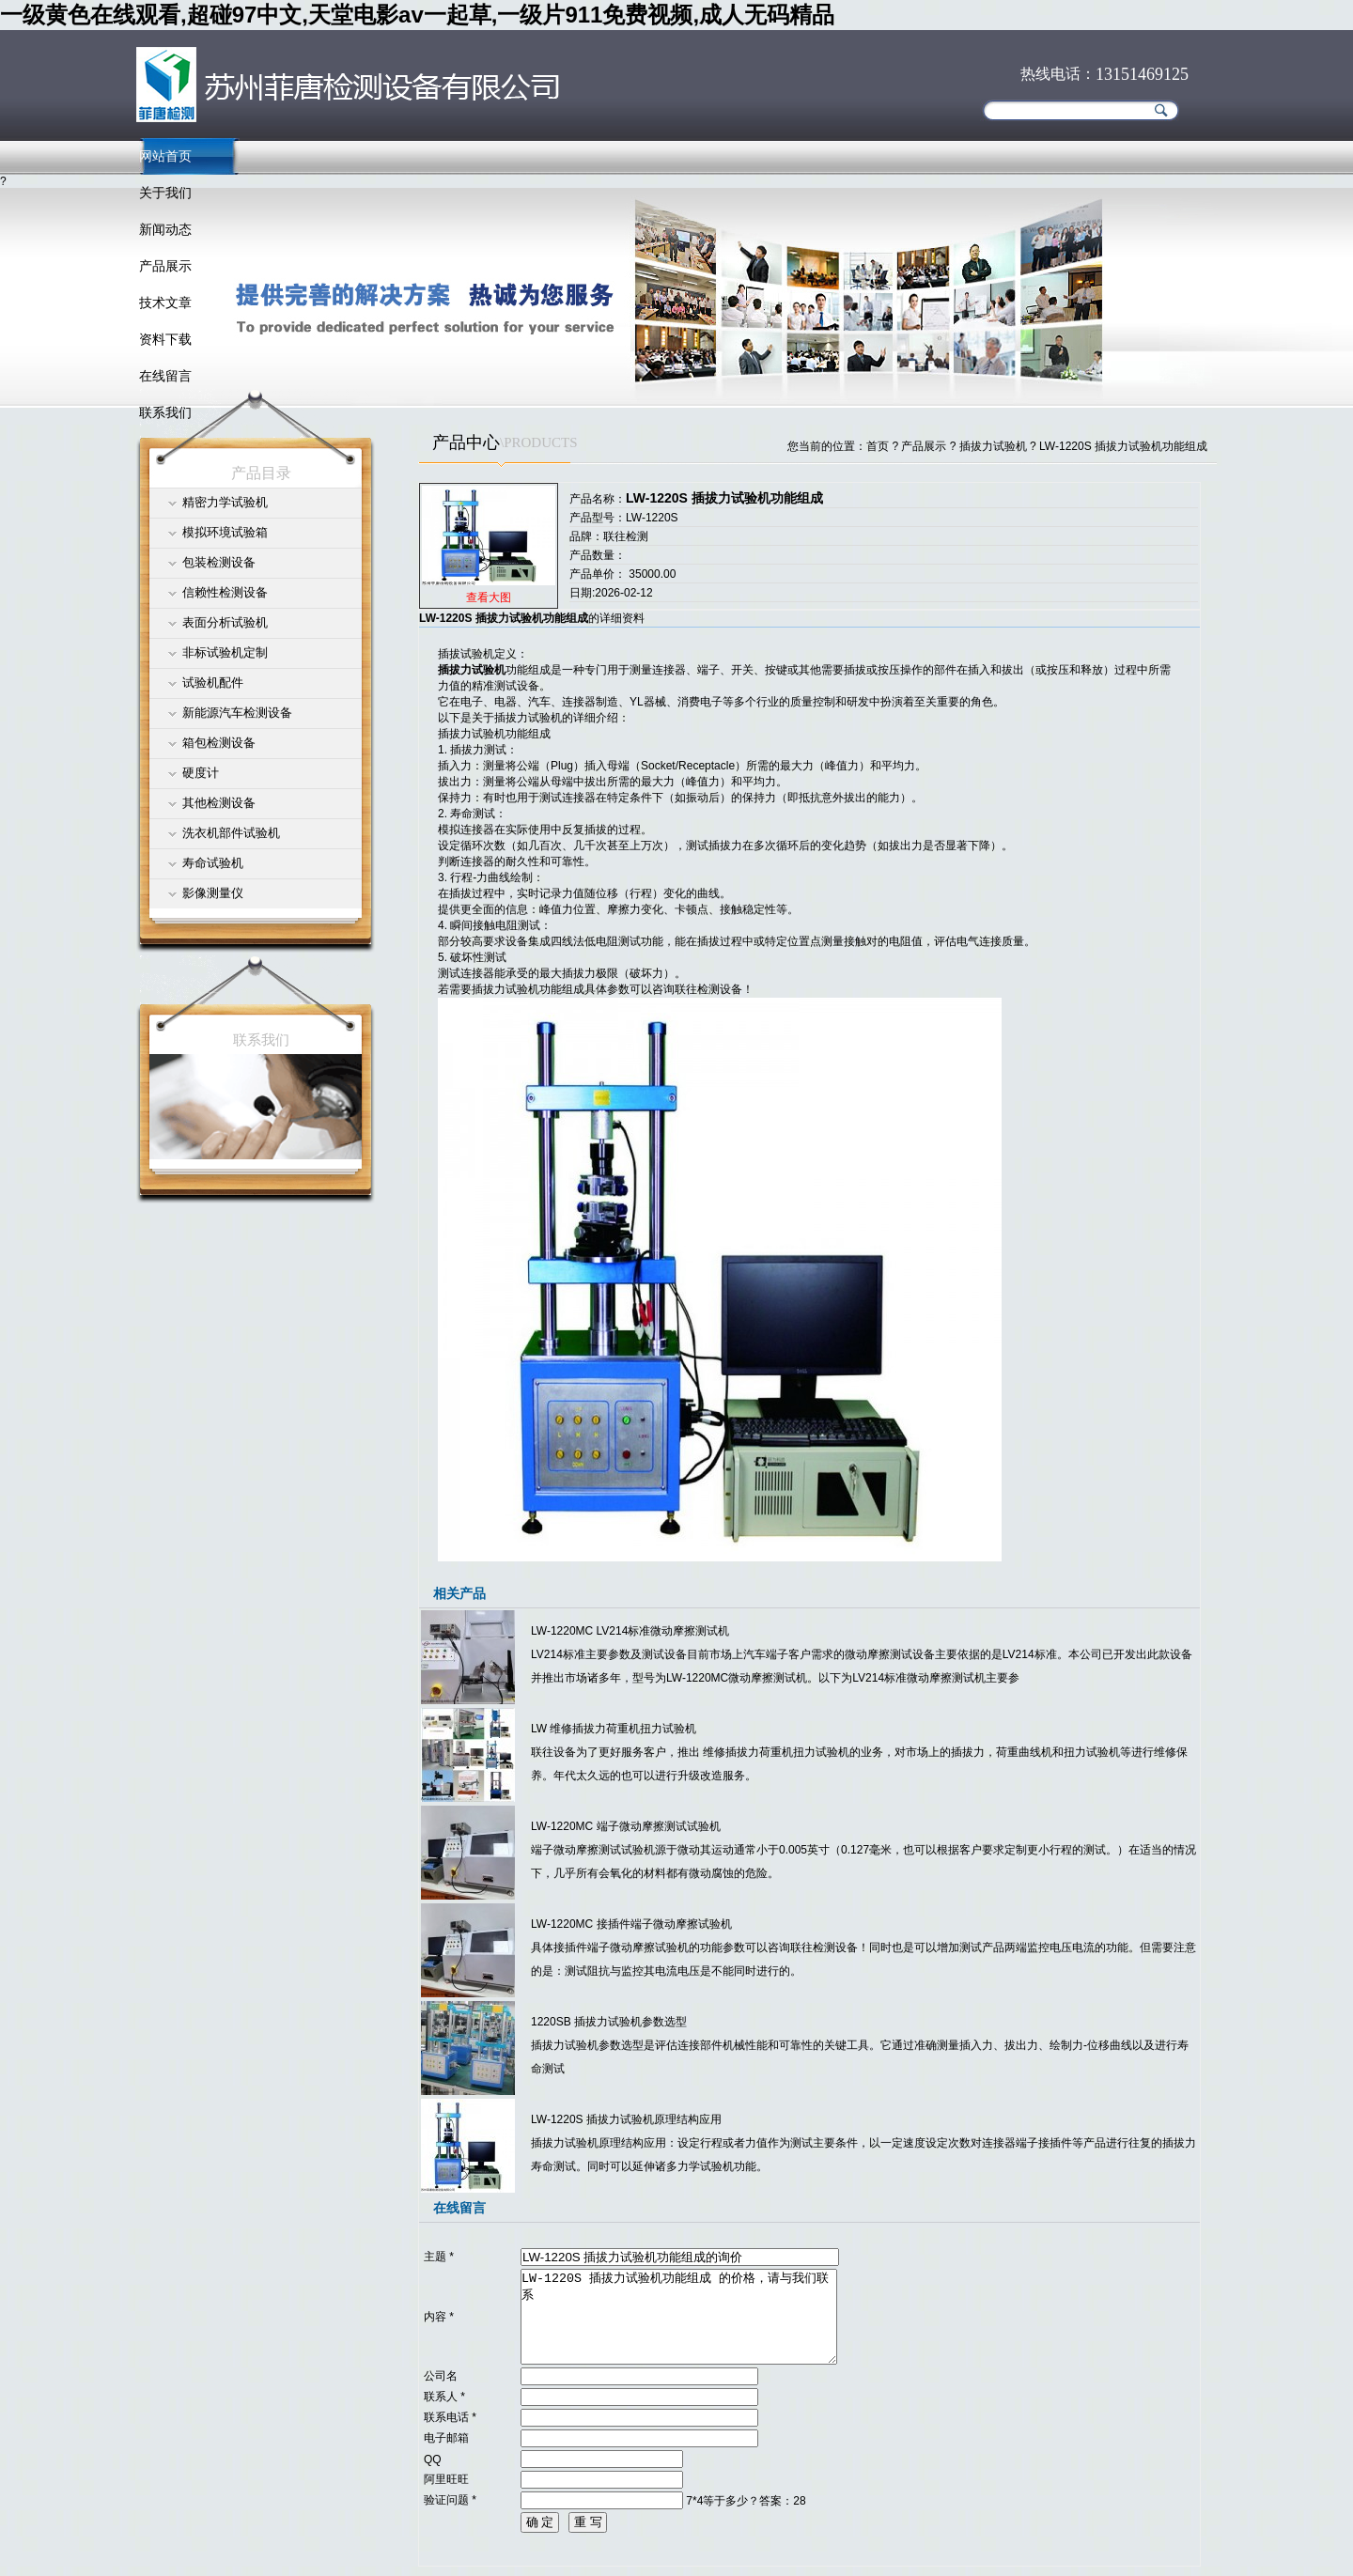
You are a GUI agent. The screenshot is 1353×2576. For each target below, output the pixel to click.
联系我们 (165, 412)
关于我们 (165, 192)
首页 (877, 446)
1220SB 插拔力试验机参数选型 (609, 2021)
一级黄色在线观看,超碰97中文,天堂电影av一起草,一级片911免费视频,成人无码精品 (417, 14)
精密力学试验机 (225, 502)
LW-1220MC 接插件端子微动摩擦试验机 (631, 1924)
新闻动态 (165, 229)
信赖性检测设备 (225, 592)
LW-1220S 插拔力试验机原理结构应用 (626, 2119)
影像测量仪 (212, 893)
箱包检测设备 (219, 743)
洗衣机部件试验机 (231, 833)
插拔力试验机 (993, 446)
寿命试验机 (212, 863)
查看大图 (488, 597)
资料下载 (165, 339)
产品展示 (165, 265)
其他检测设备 (219, 803)
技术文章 (165, 302)
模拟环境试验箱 (225, 532)
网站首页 (165, 155)
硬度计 (200, 773)
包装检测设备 (219, 562)
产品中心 (466, 442)
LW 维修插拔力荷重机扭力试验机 (613, 1728)
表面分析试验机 (225, 622)
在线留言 (165, 375)
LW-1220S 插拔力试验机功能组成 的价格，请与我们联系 (679, 2317)
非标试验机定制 (225, 652)
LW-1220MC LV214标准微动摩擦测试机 (630, 1630)
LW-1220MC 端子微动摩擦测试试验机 (626, 1826)
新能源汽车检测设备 (237, 713)
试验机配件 (212, 682)
